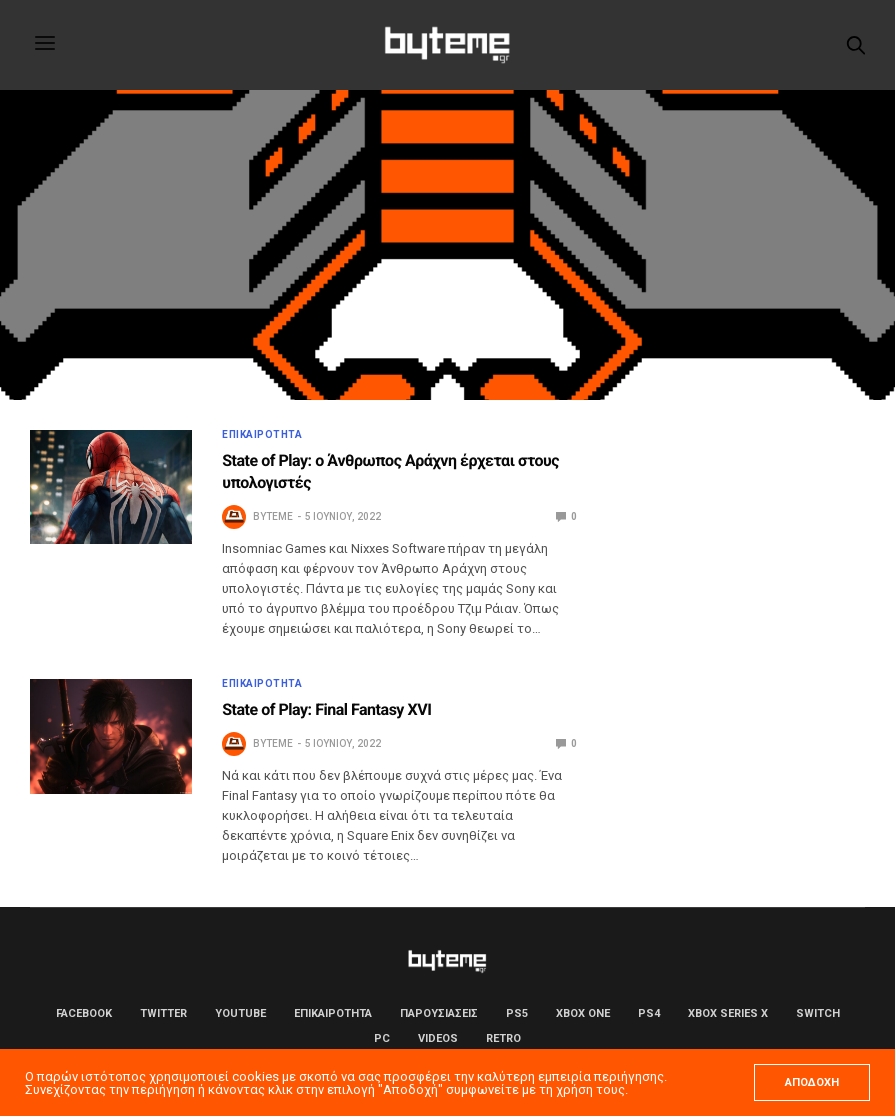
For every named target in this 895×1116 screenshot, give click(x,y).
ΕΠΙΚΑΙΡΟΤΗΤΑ (262, 435)
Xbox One (583, 1013)
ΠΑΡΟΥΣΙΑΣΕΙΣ (439, 1013)
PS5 (517, 1013)
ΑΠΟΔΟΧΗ (812, 1082)
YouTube (240, 1013)
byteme (273, 516)
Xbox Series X (728, 1013)
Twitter (163, 1013)
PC (382, 1038)
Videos (438, 1038)
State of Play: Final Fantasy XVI (326, 709)
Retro (503, 1038)
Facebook (84, 1013)
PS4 (649, 1013)
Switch (818, 1013)
